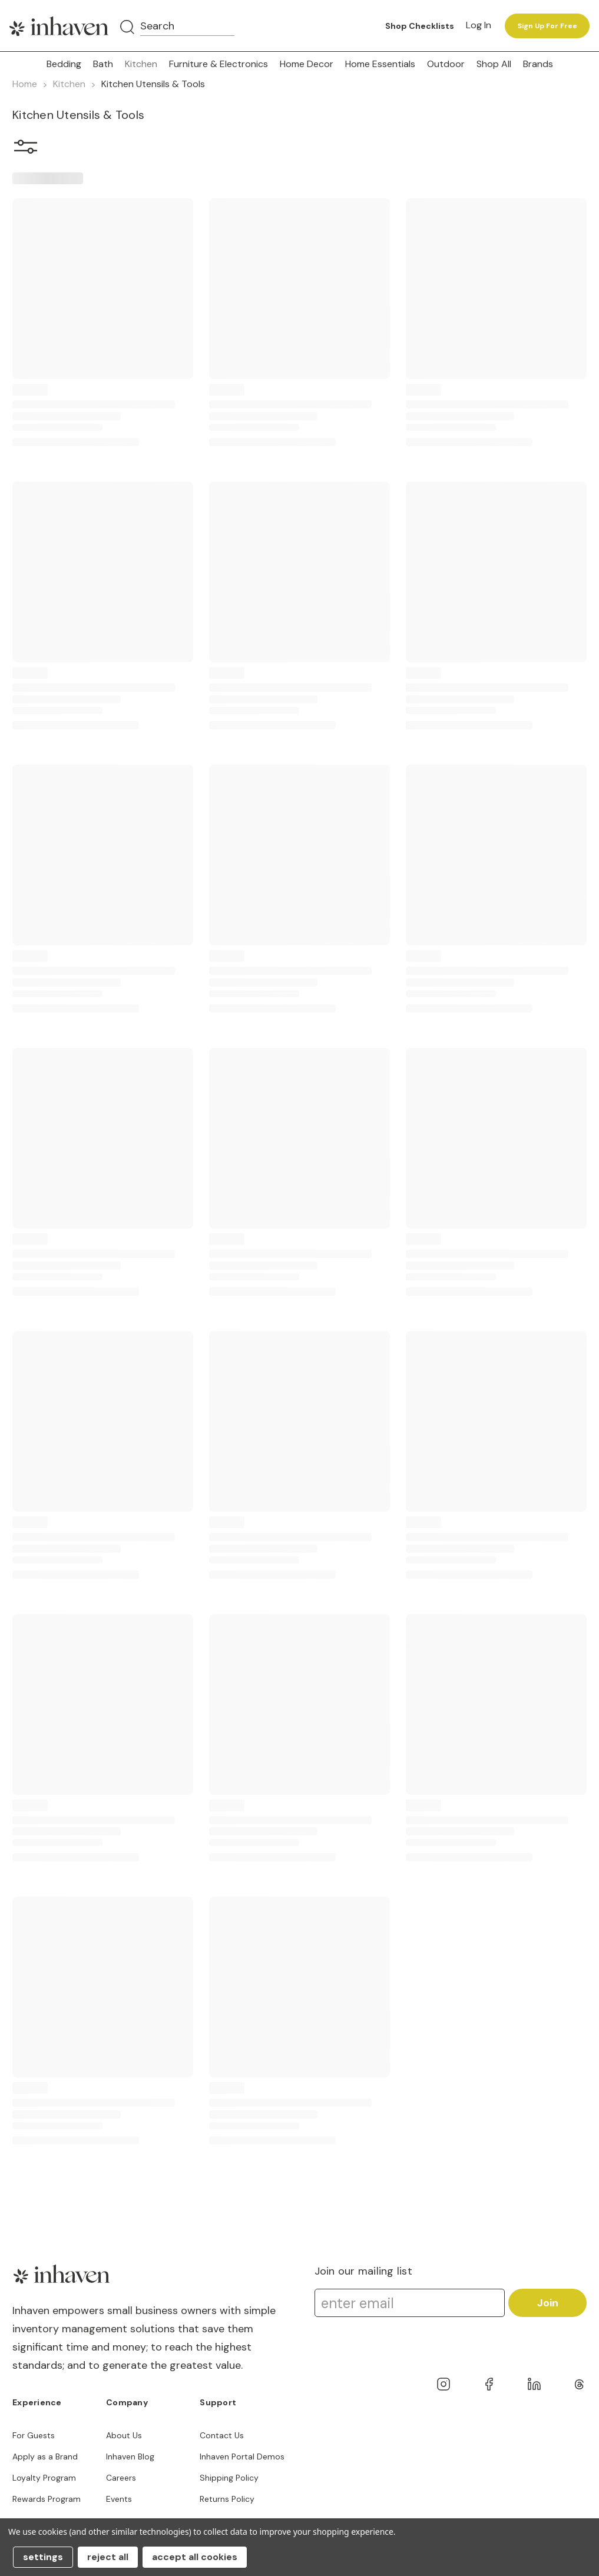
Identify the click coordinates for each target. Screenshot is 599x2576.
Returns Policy (227, 2499)
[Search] (127, 28)
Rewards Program (46, 2499)
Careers (121, 2477)
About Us (124, 2435)
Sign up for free (547, 26)
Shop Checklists (419, 26)
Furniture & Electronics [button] (218, 64)
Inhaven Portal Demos (242, 2456)
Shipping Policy (229, 2477)
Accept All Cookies (194, 2557)
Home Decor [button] (306, 64)
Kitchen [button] (141, 64)
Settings (43, 2557)
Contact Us (222, 2435)
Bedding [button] (64, 64)
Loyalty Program (44, 2477)
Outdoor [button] (446, 64)
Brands (538, 64)
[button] (25, 149)
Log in (478, 25)
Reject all (107, 2557)
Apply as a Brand (45, 2456)
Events (119, 2499)
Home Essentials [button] (380, 64)
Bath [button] (103, 64)
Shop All (493, 64)
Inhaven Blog (130, 2456)
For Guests (33, 2435)
